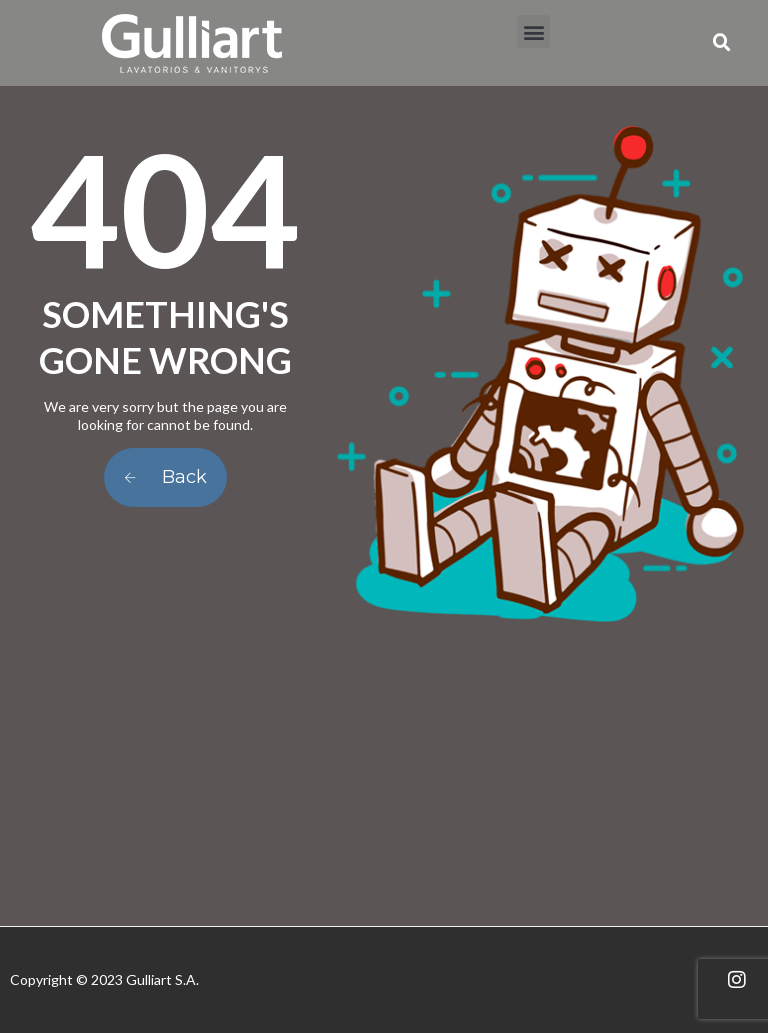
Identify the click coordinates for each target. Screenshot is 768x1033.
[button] (533, 31)
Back (165, 477)
